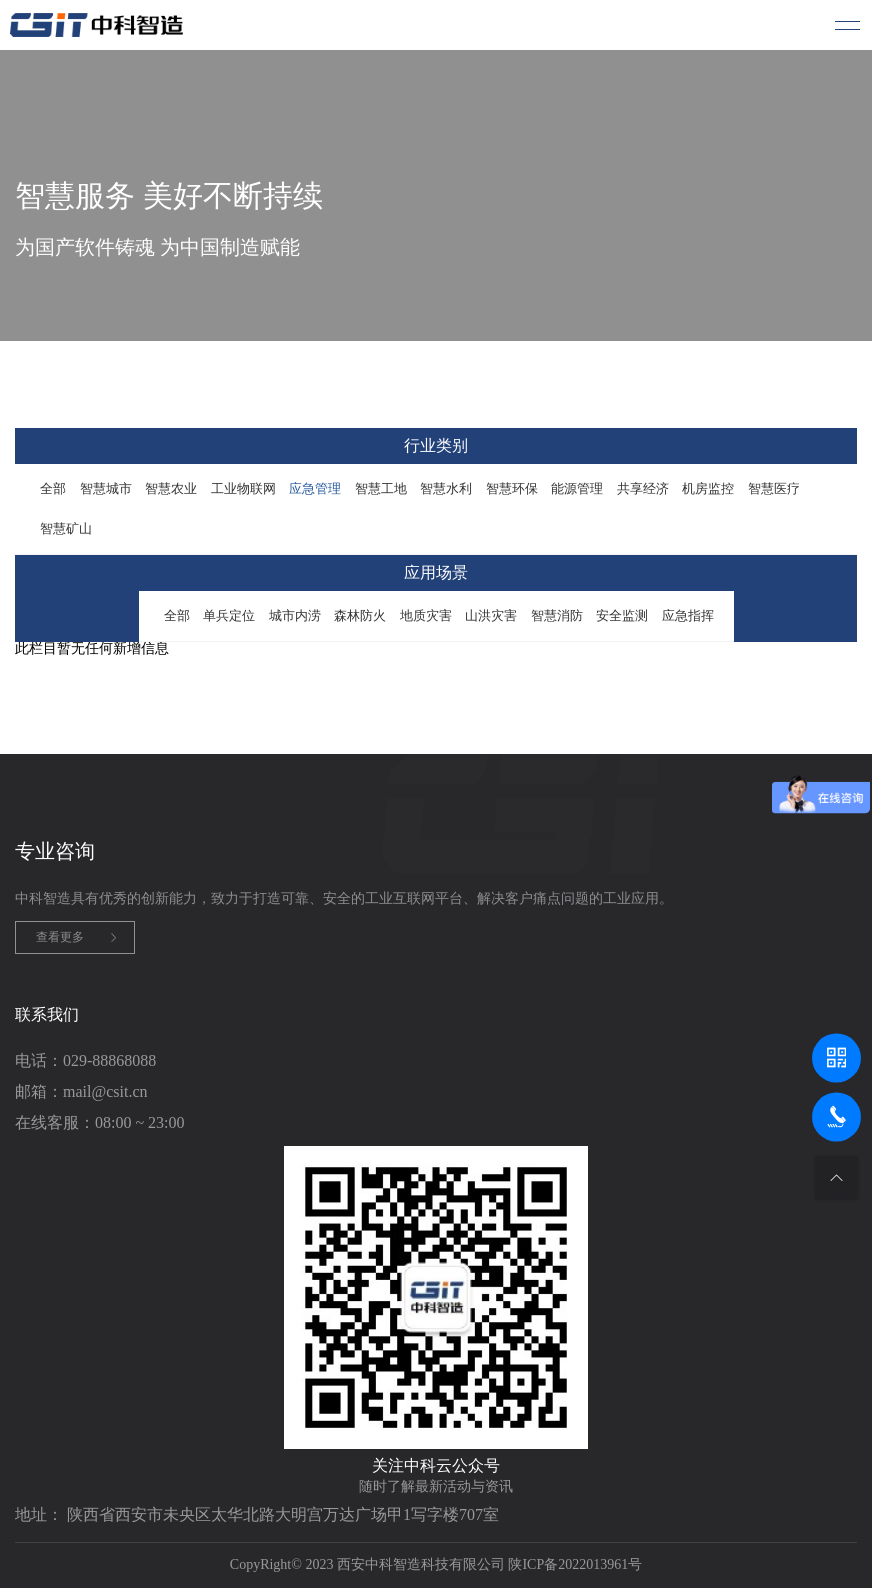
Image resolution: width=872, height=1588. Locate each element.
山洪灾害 (491, 615)
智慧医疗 (774, 488)
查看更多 (60, 937)
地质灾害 (426, 615)
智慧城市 (106, 488)
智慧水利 (446, 488)
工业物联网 (243, 488)
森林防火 (360, 615)
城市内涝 (295, 615)
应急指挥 (688, 615)
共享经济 (643, 488)
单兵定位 (229, 615)
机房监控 (708, 488)
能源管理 (577, 488)
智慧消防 (557, 615)
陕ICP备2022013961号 (575, 1564)
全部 (53, 488)
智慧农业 (171, 488)
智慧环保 (512, 488)
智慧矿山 (66, 528)
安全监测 (622, 615)
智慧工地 (381, 488)
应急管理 (315, 488)
